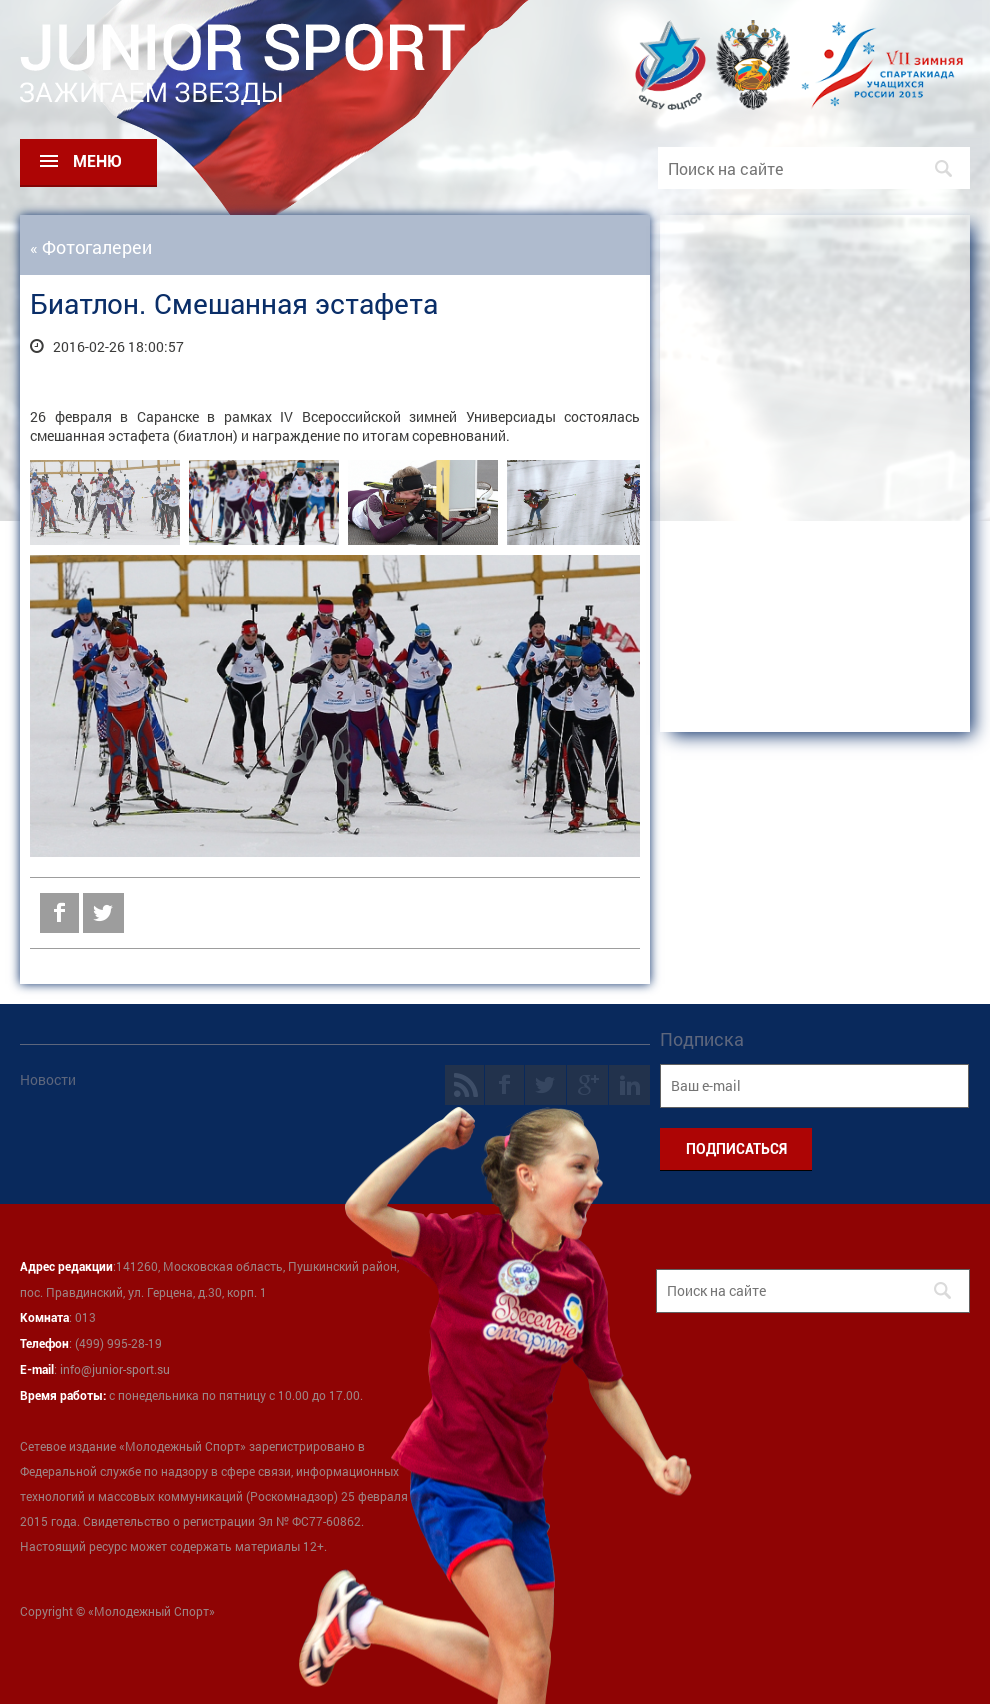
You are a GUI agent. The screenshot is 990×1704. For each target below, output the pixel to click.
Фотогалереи (97, 247)
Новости (48, 1079)
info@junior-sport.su (115, 1369)
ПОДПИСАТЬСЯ (736, 1149)
